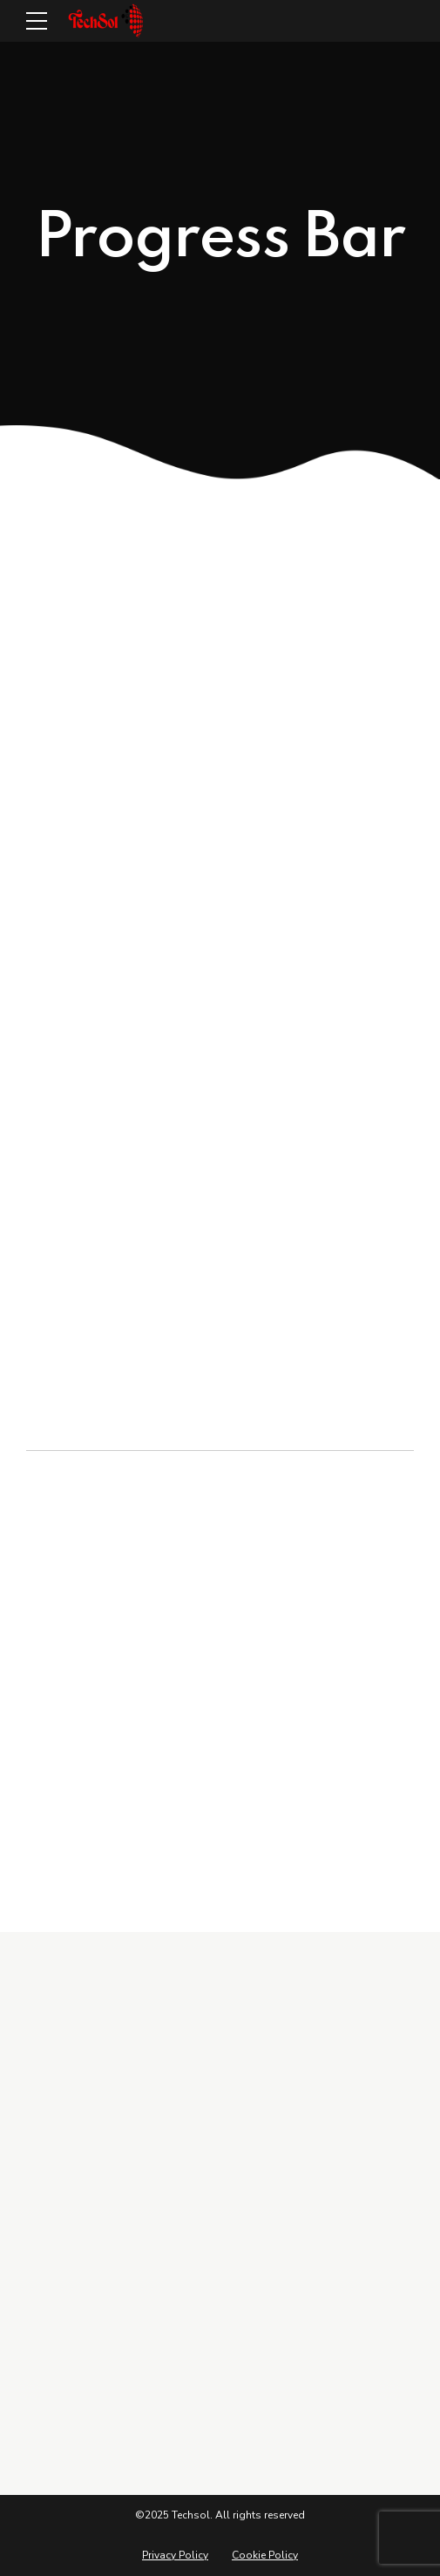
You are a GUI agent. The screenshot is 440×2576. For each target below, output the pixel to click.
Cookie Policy (265, 2555)
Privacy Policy (175, 2555)
